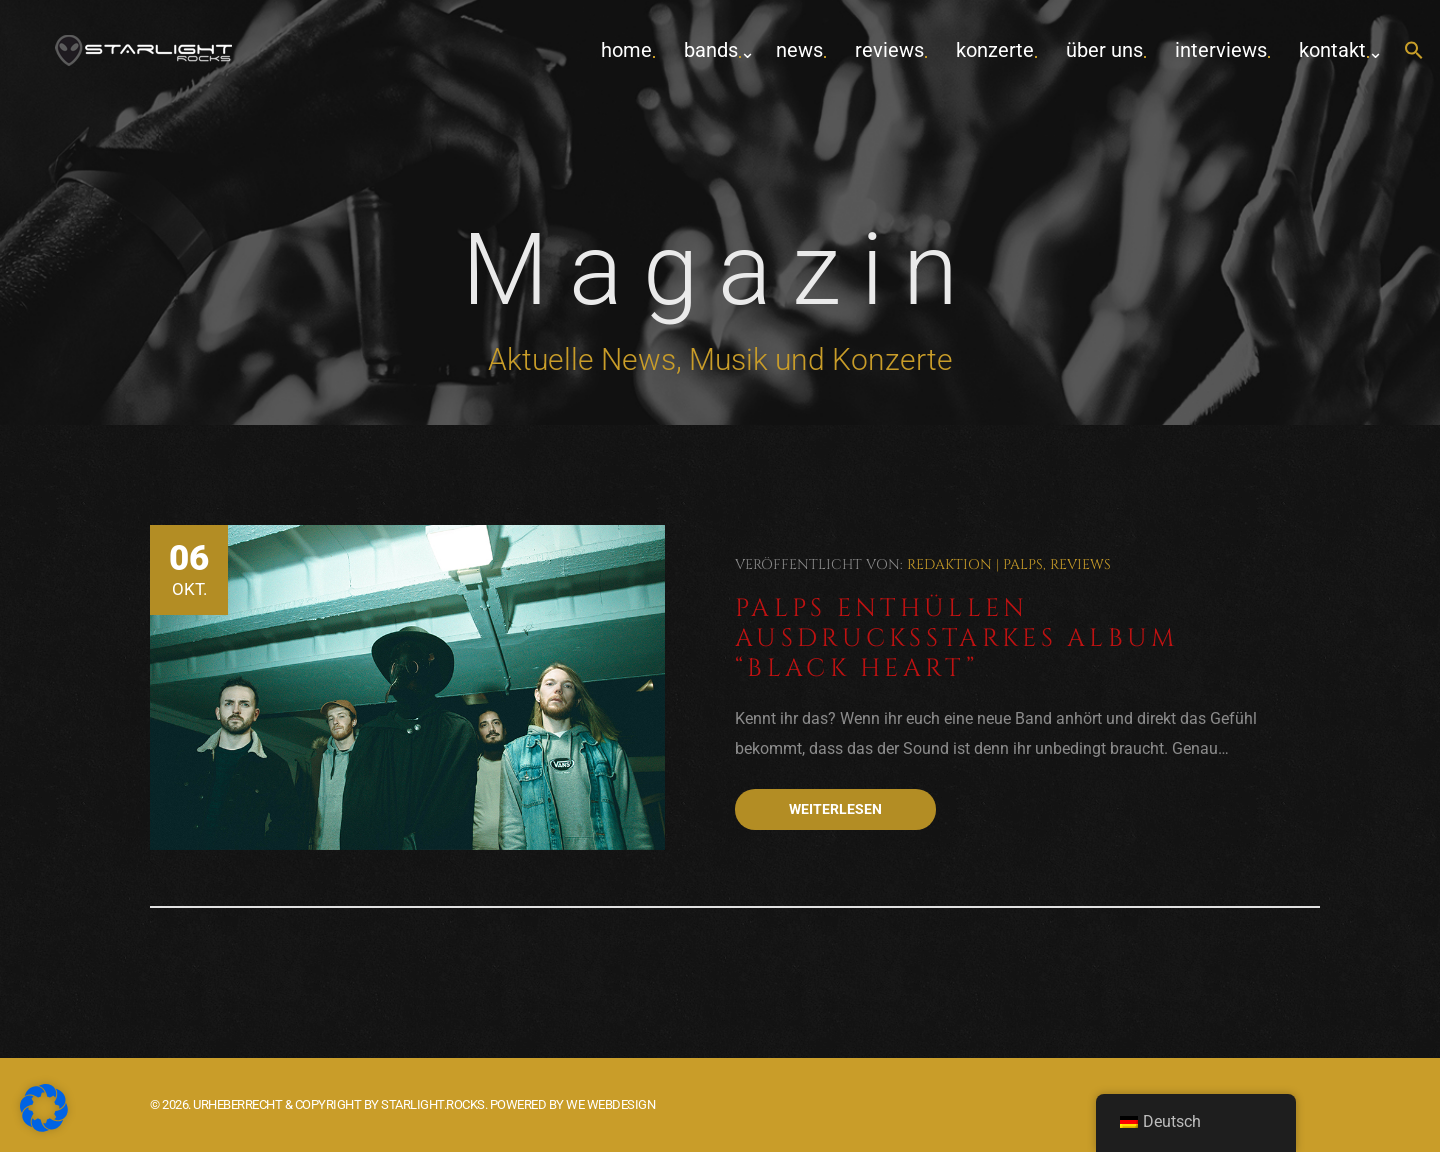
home (626, 50)
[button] (1414, 51)
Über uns (1104, 50)
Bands (711, 50)
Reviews (889, 50)
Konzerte (995, 50)
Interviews (1221, 50)
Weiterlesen (835, 809)
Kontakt (1332, 50)
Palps (1023, 564)
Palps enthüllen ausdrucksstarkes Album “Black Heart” (957, 638)
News (799, 50)
